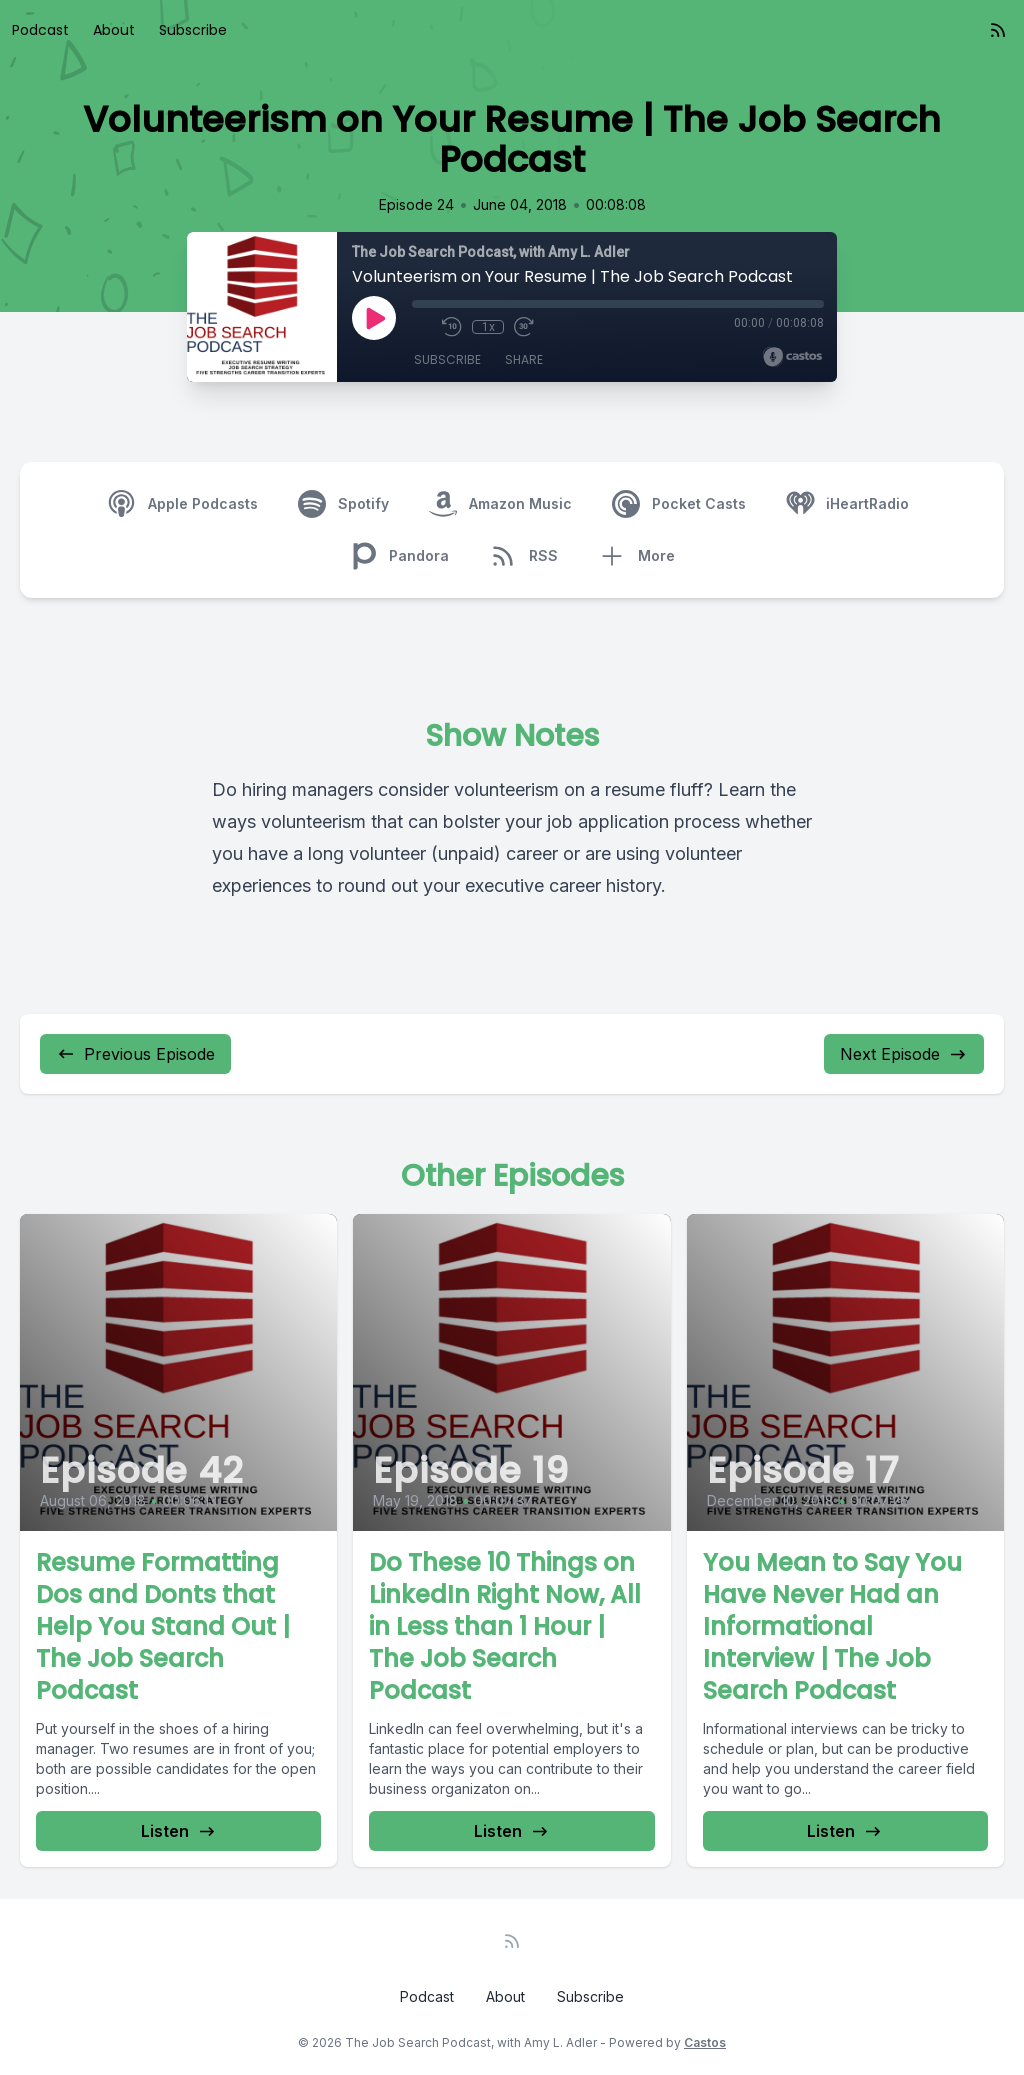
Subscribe (193, 30)
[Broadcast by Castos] (792, 357)
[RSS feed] (998, 30)
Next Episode (904, 1054)
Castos (705, 2042)
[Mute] (422, 327)
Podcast (40, 30)
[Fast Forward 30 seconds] (524, 327)
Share (524, 359)
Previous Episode (135, 1054)
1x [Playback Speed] (488, 327)
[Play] (374, 318)
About (114, 30)
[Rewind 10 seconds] (452, 327)
